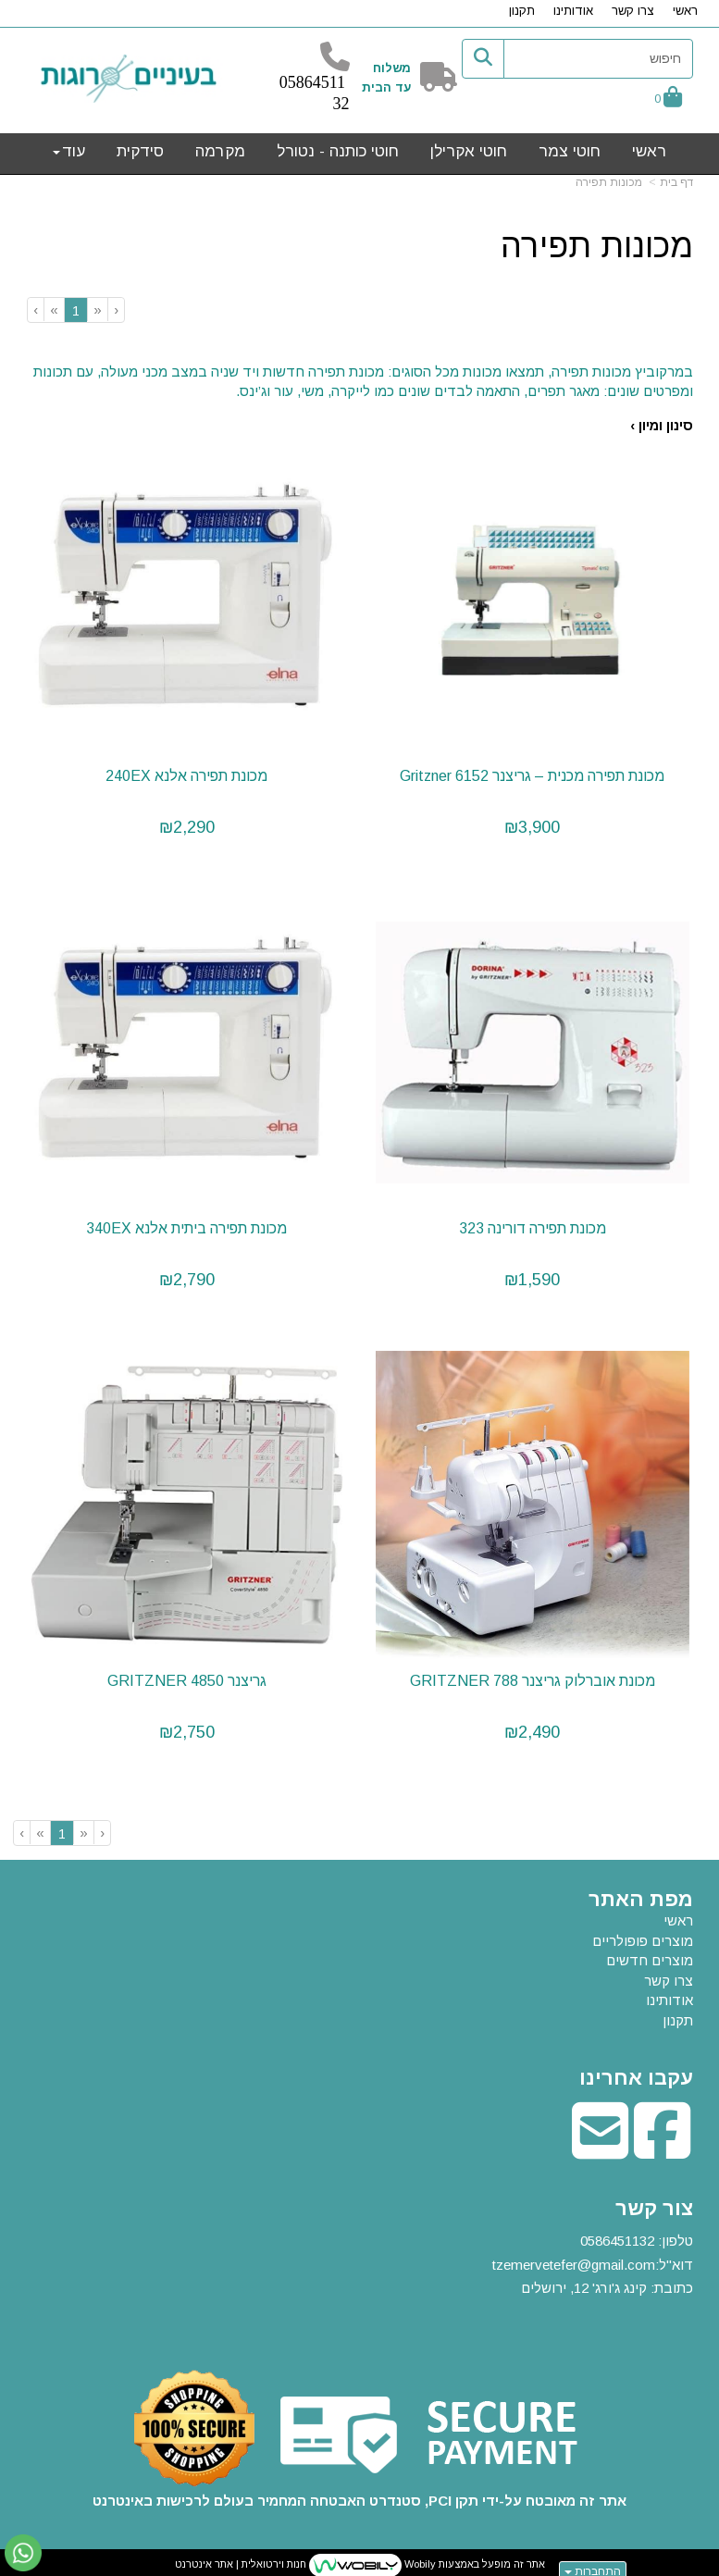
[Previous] (97, 309)
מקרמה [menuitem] (220, 151)
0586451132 (617, 2236)
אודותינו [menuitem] (573, 11)
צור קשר (654, 2203)
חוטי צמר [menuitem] (570, 151)
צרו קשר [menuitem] (633, 11)
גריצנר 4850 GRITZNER (186, 1675)
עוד (69, 151)
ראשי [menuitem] (685, 11)
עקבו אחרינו (636, 2073)
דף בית (676, 182)
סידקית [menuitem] (140, 151)
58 (296, 82)
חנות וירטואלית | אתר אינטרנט (240, 2559)
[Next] (53, 309)
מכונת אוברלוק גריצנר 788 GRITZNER (533, 1675)
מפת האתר (641, 1894)
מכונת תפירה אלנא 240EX (186, 774)
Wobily (419, 2559)
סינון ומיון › (661, 425)
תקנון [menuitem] (522, 11)
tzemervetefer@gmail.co (567, 2259)
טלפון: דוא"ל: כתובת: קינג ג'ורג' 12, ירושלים (592, 2259)
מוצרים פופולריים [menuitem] (642, 1935)
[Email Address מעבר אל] (600, 2144)
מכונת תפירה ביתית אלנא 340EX (186, 1224)
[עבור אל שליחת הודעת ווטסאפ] (23, 2552)
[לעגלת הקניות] (668, 98)
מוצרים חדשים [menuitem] (649, 1955)
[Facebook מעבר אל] (662, 2144)
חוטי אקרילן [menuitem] (468, 151)
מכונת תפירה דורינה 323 (533, 1224)
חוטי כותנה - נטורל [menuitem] (338, 151)
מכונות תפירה (609, 182)
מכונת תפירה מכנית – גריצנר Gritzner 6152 (533, 774)
